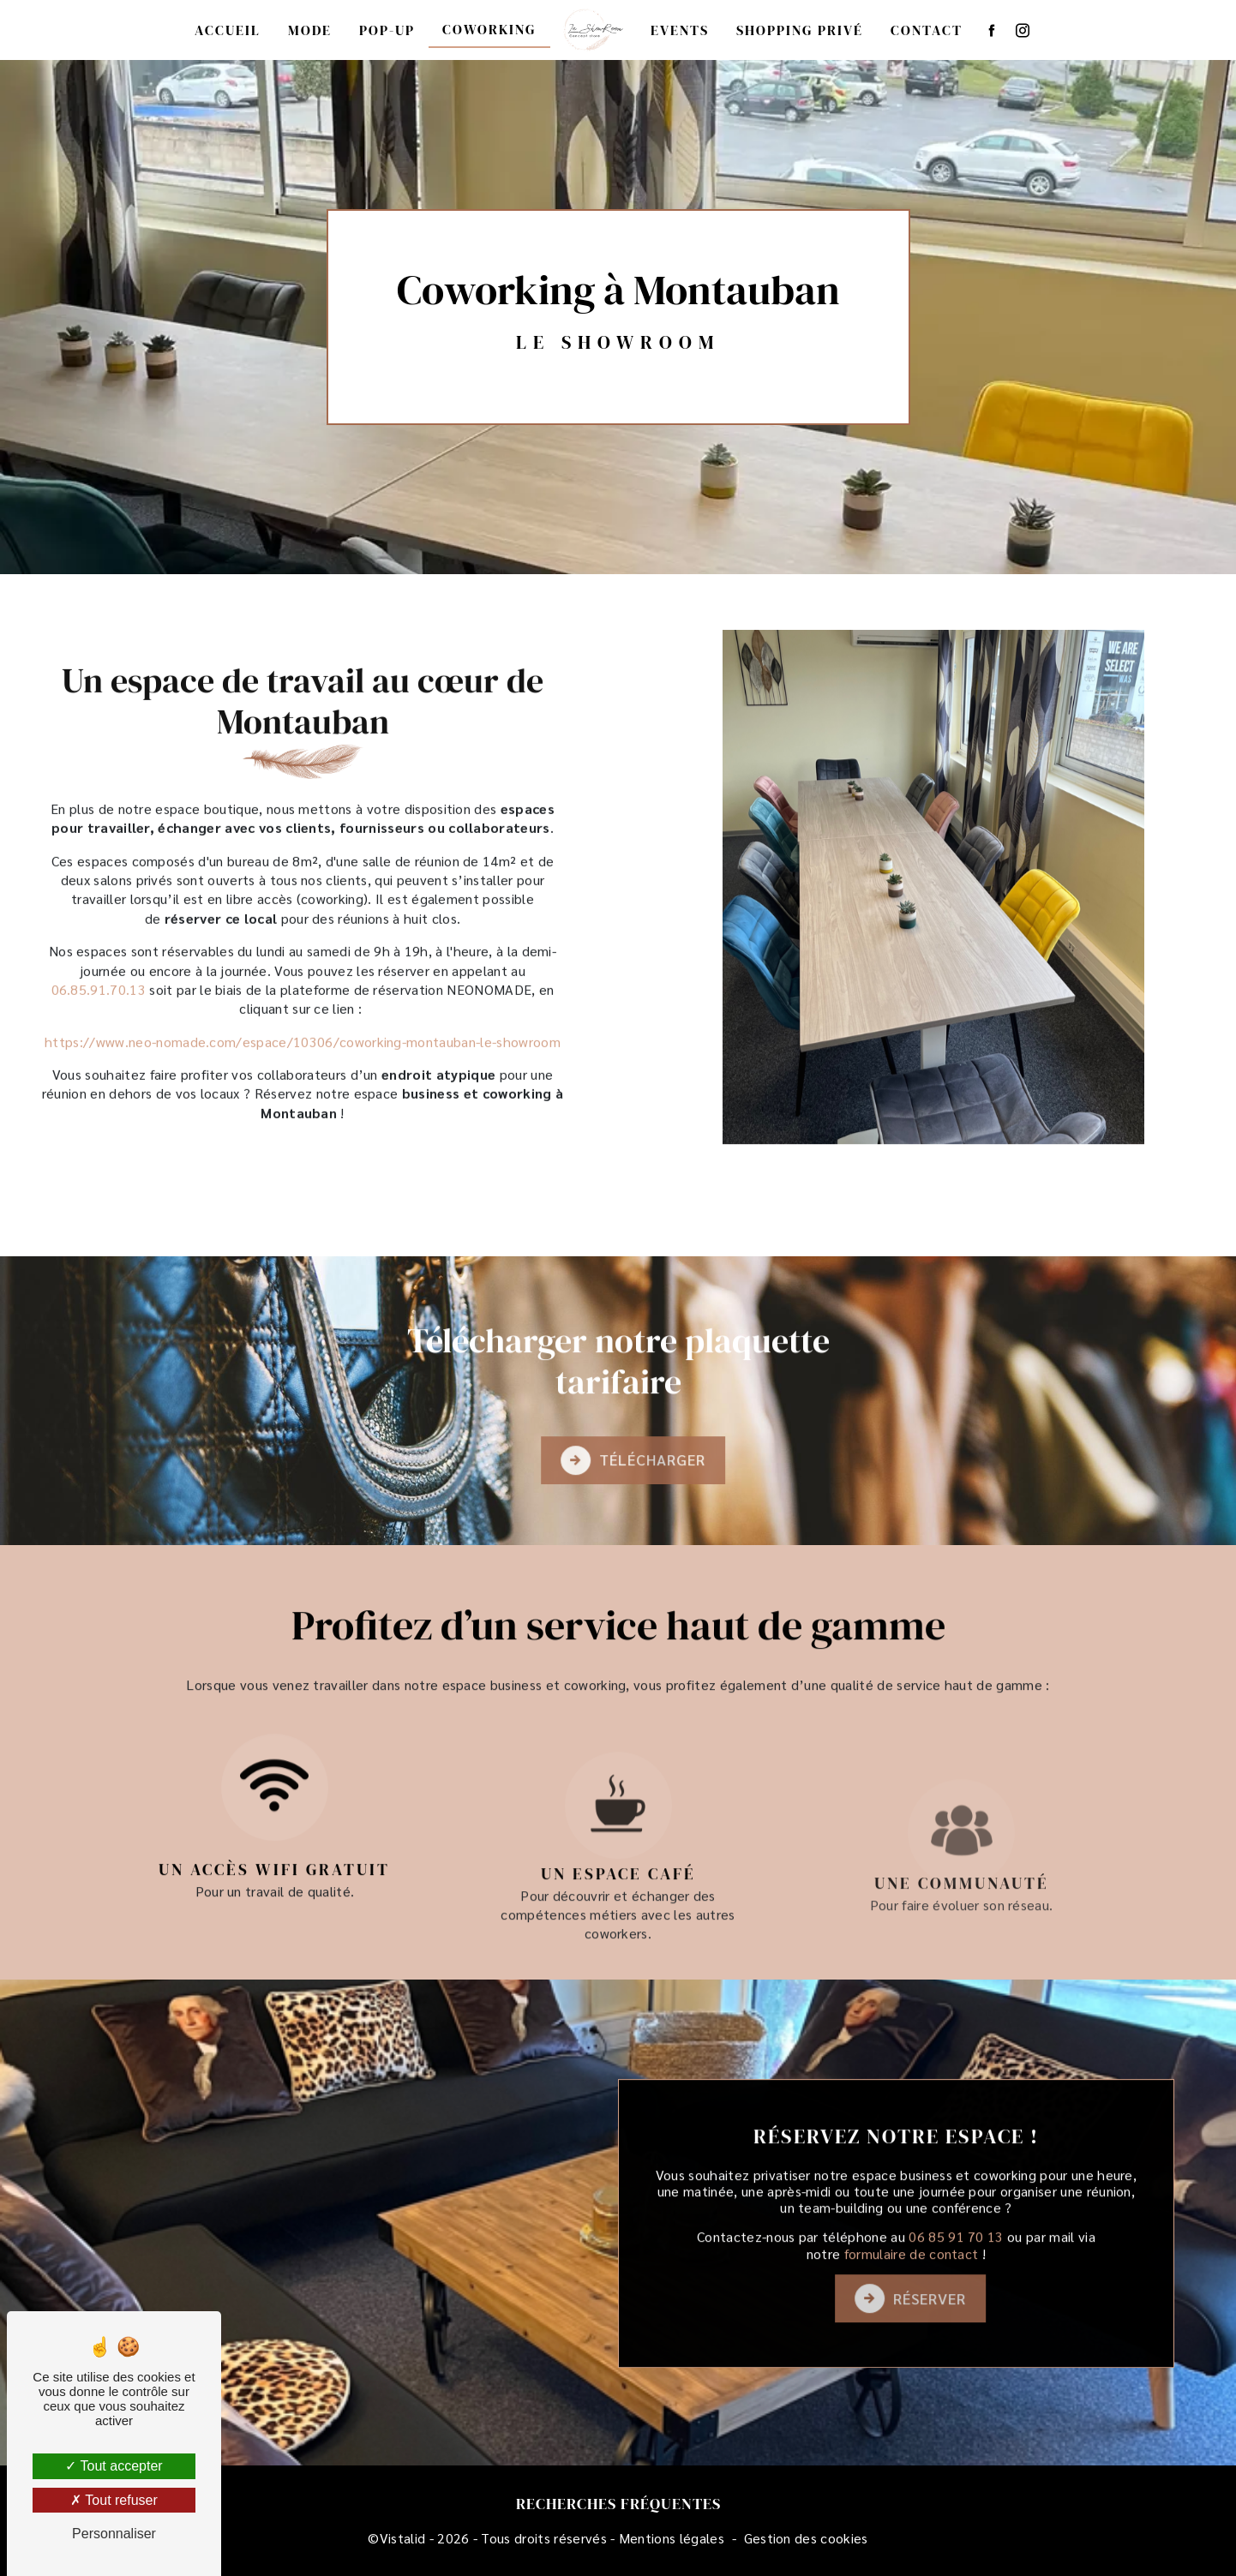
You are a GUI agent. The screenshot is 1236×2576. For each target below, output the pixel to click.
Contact (927, 30)
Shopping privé (799, 30)
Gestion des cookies (806, 2538)
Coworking (489, 29)
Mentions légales (671, 2538)
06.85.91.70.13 (98, 905)
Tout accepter (113, 2466)
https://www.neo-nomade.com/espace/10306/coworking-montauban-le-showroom (303, 958)
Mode (310, 30)
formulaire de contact (911, 2336)
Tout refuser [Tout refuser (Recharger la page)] (114, 2500)
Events (680, 30)
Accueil (228, 30)
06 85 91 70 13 (956, 2320)
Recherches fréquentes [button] (618, 2504)
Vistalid (403, 2538)
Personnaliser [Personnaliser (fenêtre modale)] (114, 2533)
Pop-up (387, 30)
